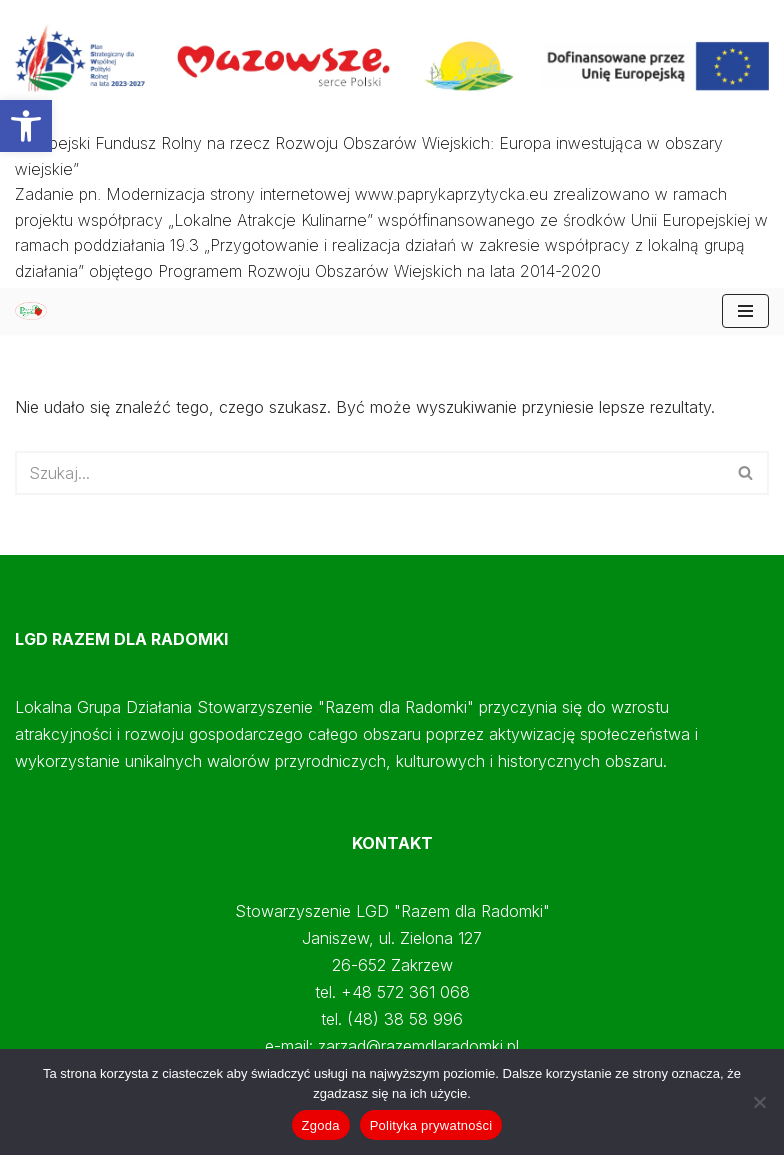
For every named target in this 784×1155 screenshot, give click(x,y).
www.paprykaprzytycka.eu (451, 194)
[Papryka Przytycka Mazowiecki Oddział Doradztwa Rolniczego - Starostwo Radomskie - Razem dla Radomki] (36, 310)
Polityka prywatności (431, 1125)
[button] (26, 126)
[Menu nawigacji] (745, 311)
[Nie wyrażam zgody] (759, 1102)
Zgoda (321, 1125)
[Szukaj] (369, 473)
